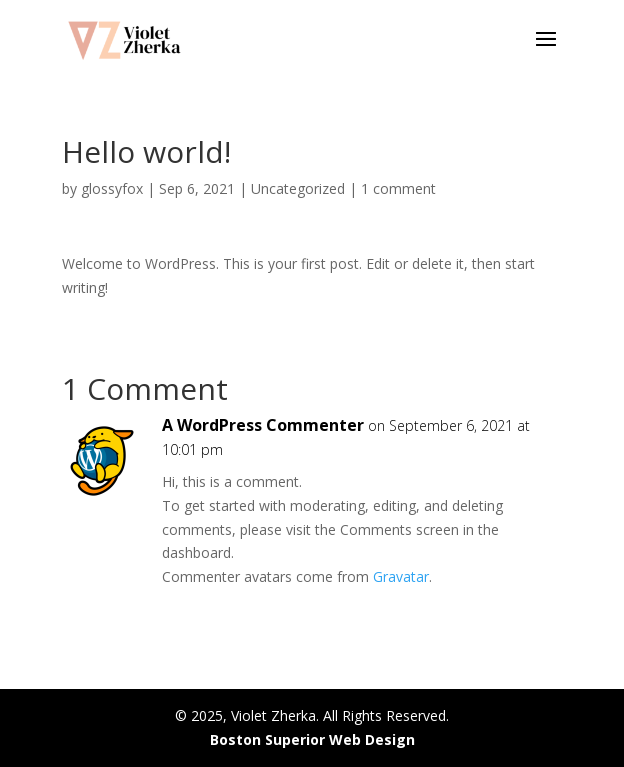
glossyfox (112, 188)
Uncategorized (298, 188)
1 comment (398, 188)
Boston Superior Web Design (312, 739)
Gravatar (401, 576)
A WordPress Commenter (263, 425)
